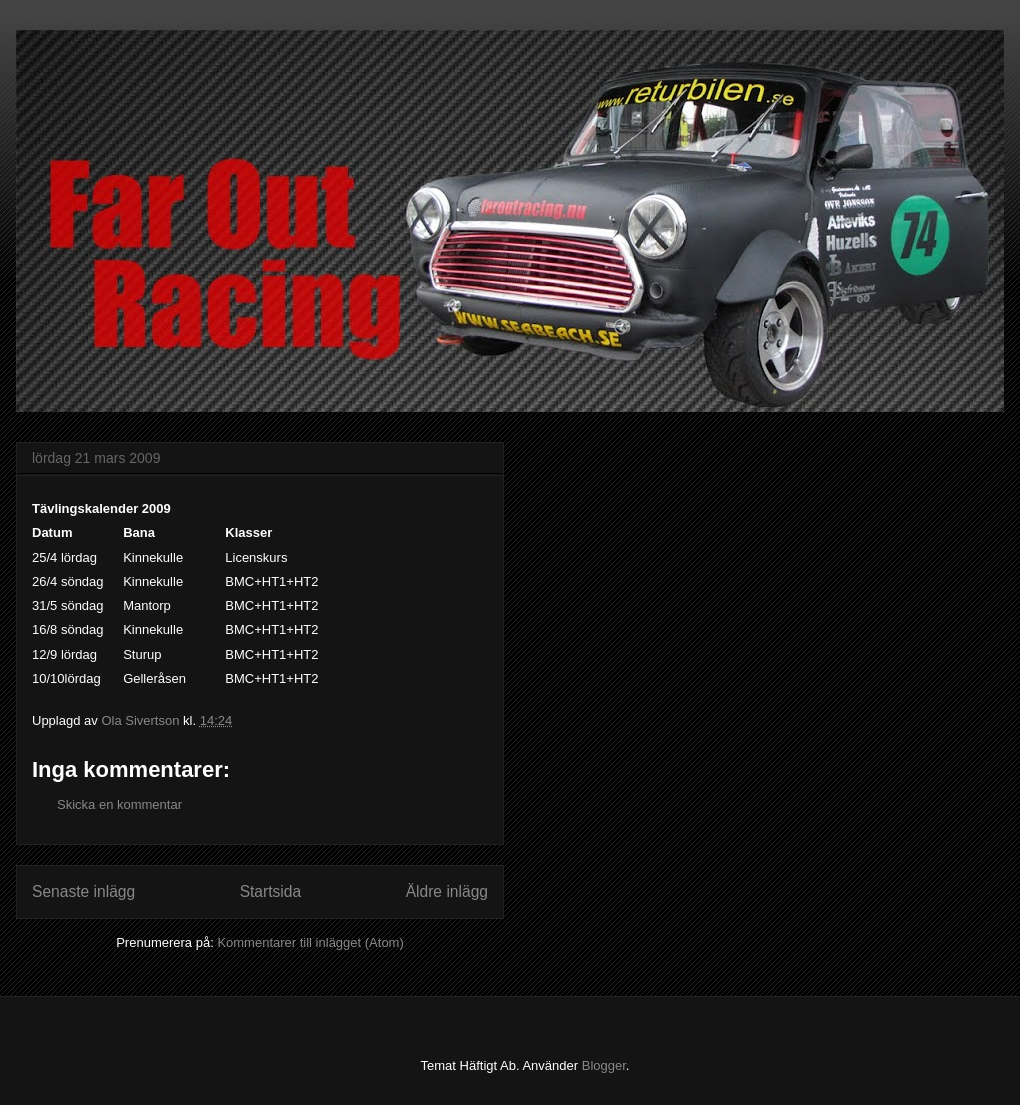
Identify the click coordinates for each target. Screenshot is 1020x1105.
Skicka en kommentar (119, 804)
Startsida (271, 891)
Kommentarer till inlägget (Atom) (310, 942)
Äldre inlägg (447, 891)
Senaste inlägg (83, 891)
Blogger (604, 1065)
